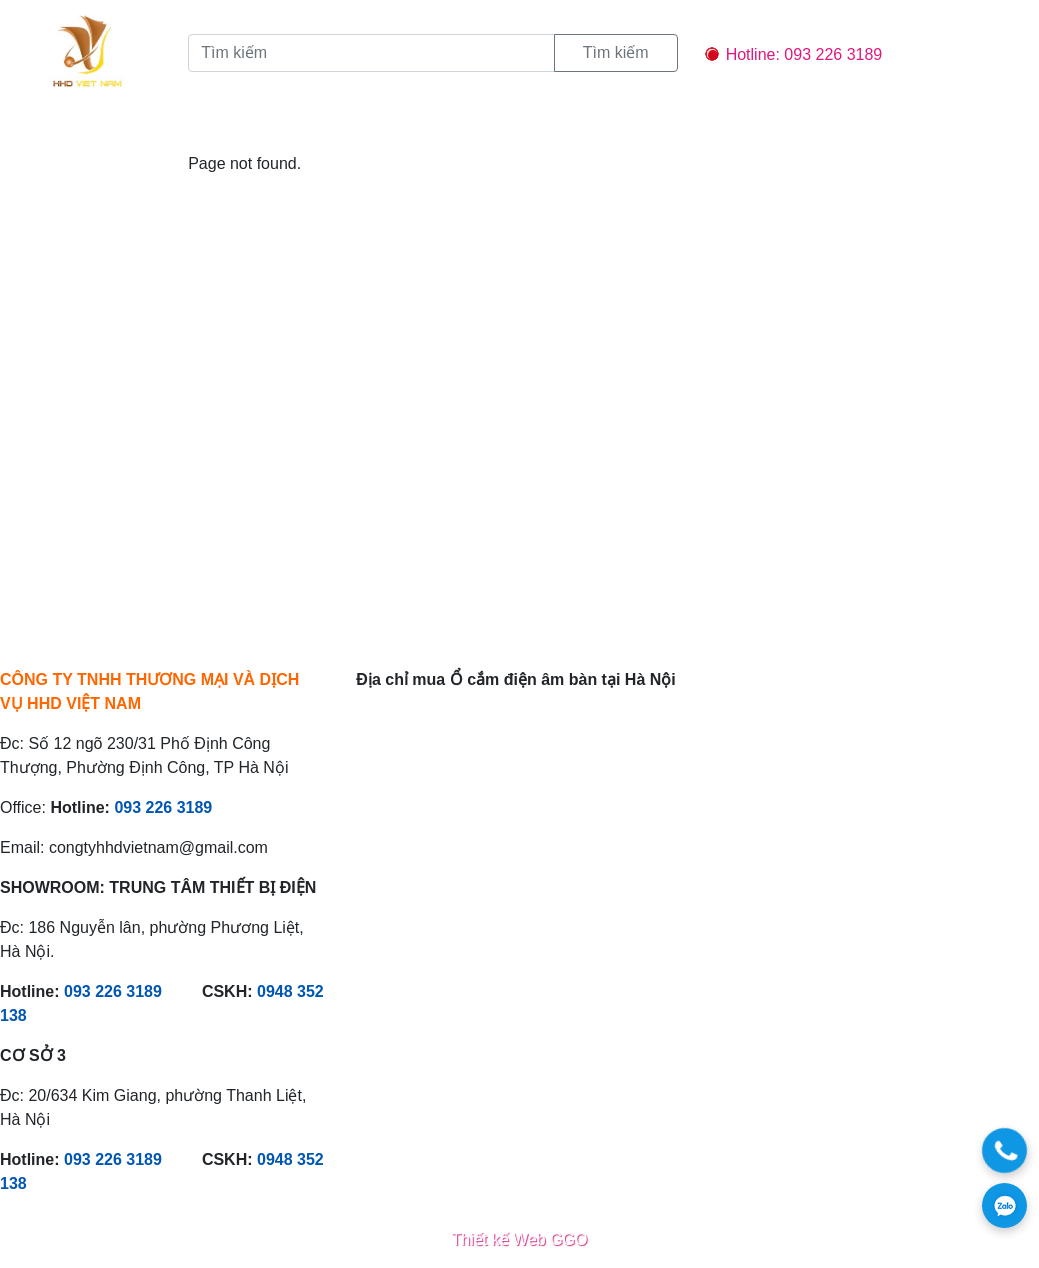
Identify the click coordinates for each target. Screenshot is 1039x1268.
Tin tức (395, 126)
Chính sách (496, 126)
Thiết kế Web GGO (520, 1239)
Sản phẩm (299, 126)
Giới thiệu (194, 126)
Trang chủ (86, 126)
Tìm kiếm (616, 52)
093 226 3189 (163, 807)
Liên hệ (597, 126)
